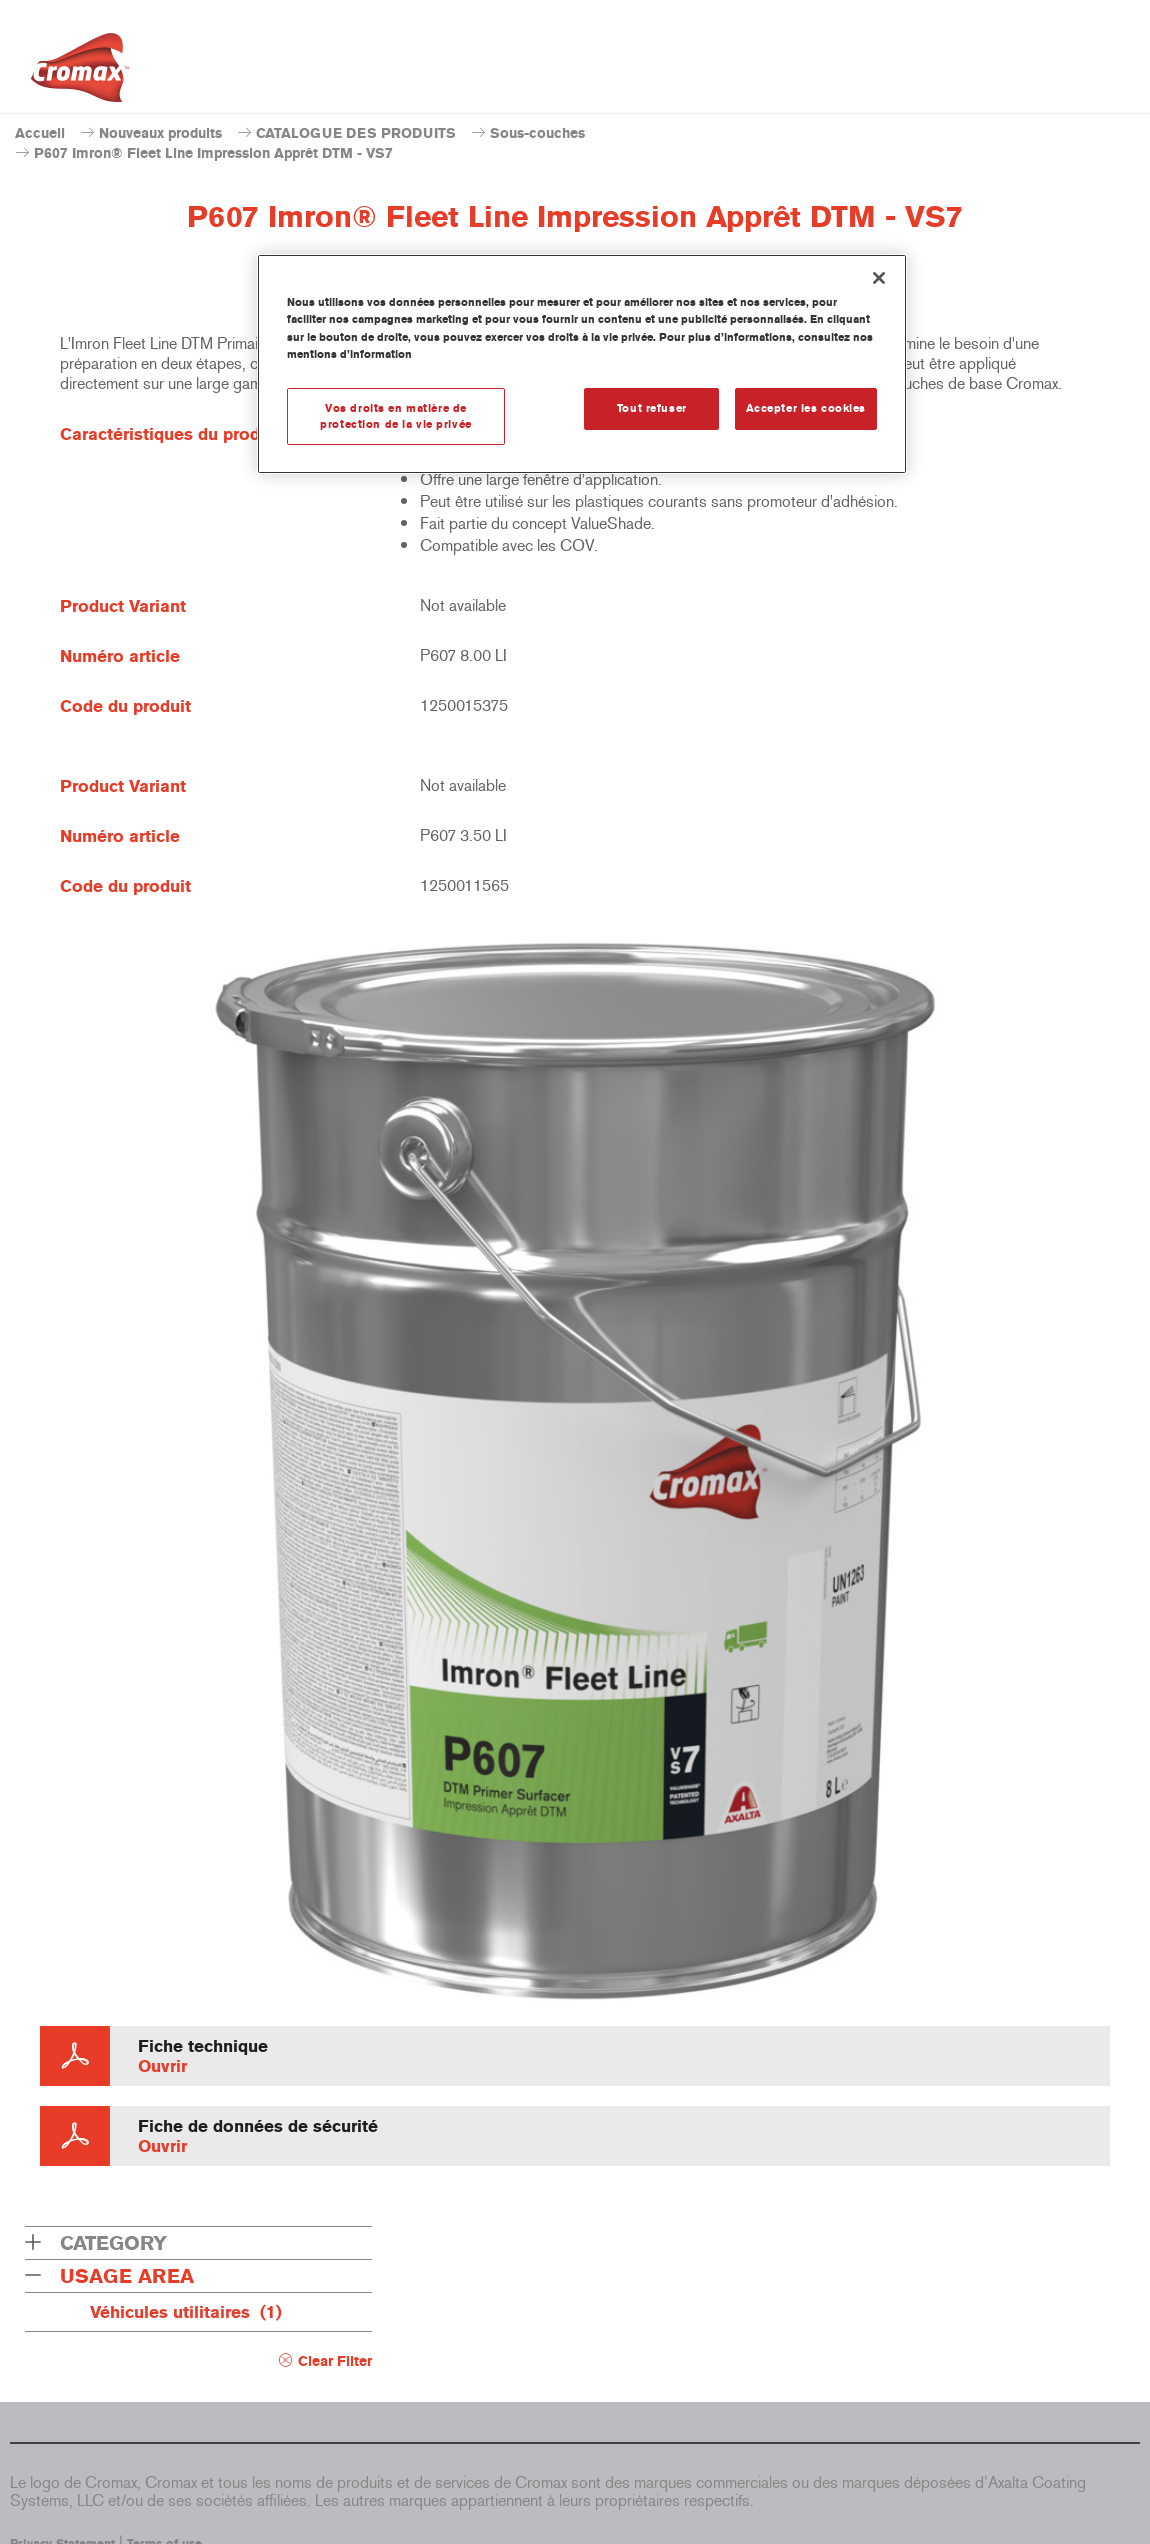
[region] (582, 364)
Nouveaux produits (160, 133)
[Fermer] (879, 278)
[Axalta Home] (80, 73)
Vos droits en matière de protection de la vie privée (395, 416)
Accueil (40, 133)
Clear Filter (335, 2361)
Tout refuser (652, 408)
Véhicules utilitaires (186, 2312)
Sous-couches (537, 133)
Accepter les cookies (806, 408)
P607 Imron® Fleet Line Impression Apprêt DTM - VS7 (213, 153)
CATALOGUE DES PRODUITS (356, 133)
